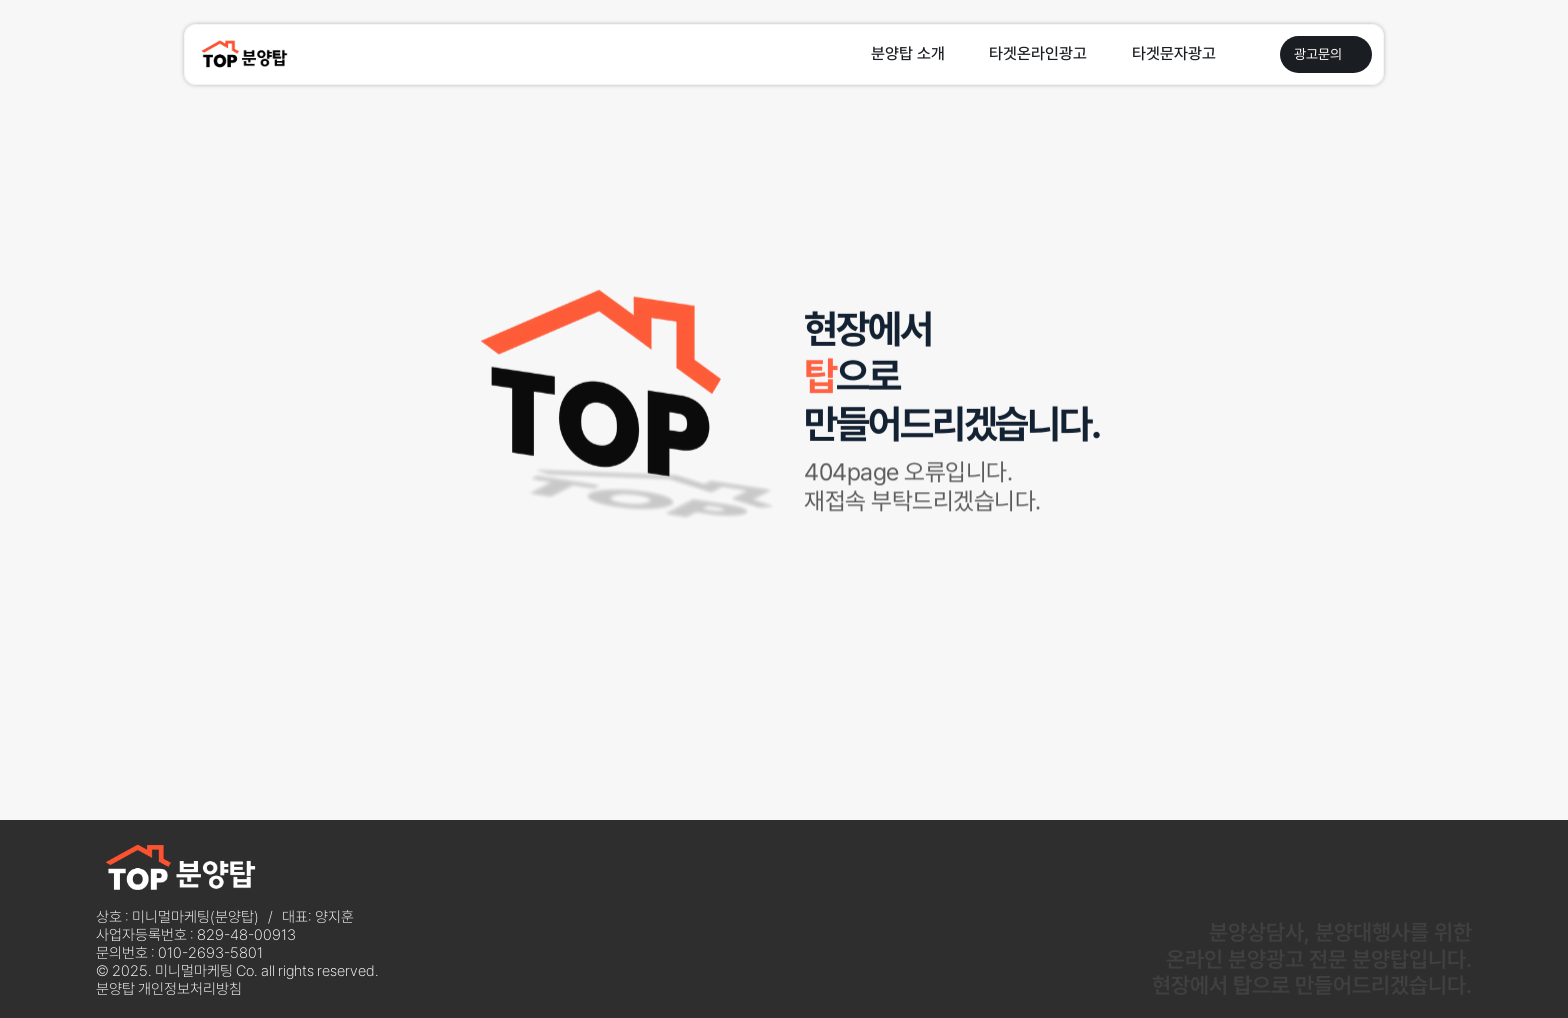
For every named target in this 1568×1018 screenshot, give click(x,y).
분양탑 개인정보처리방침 (169, 989)
